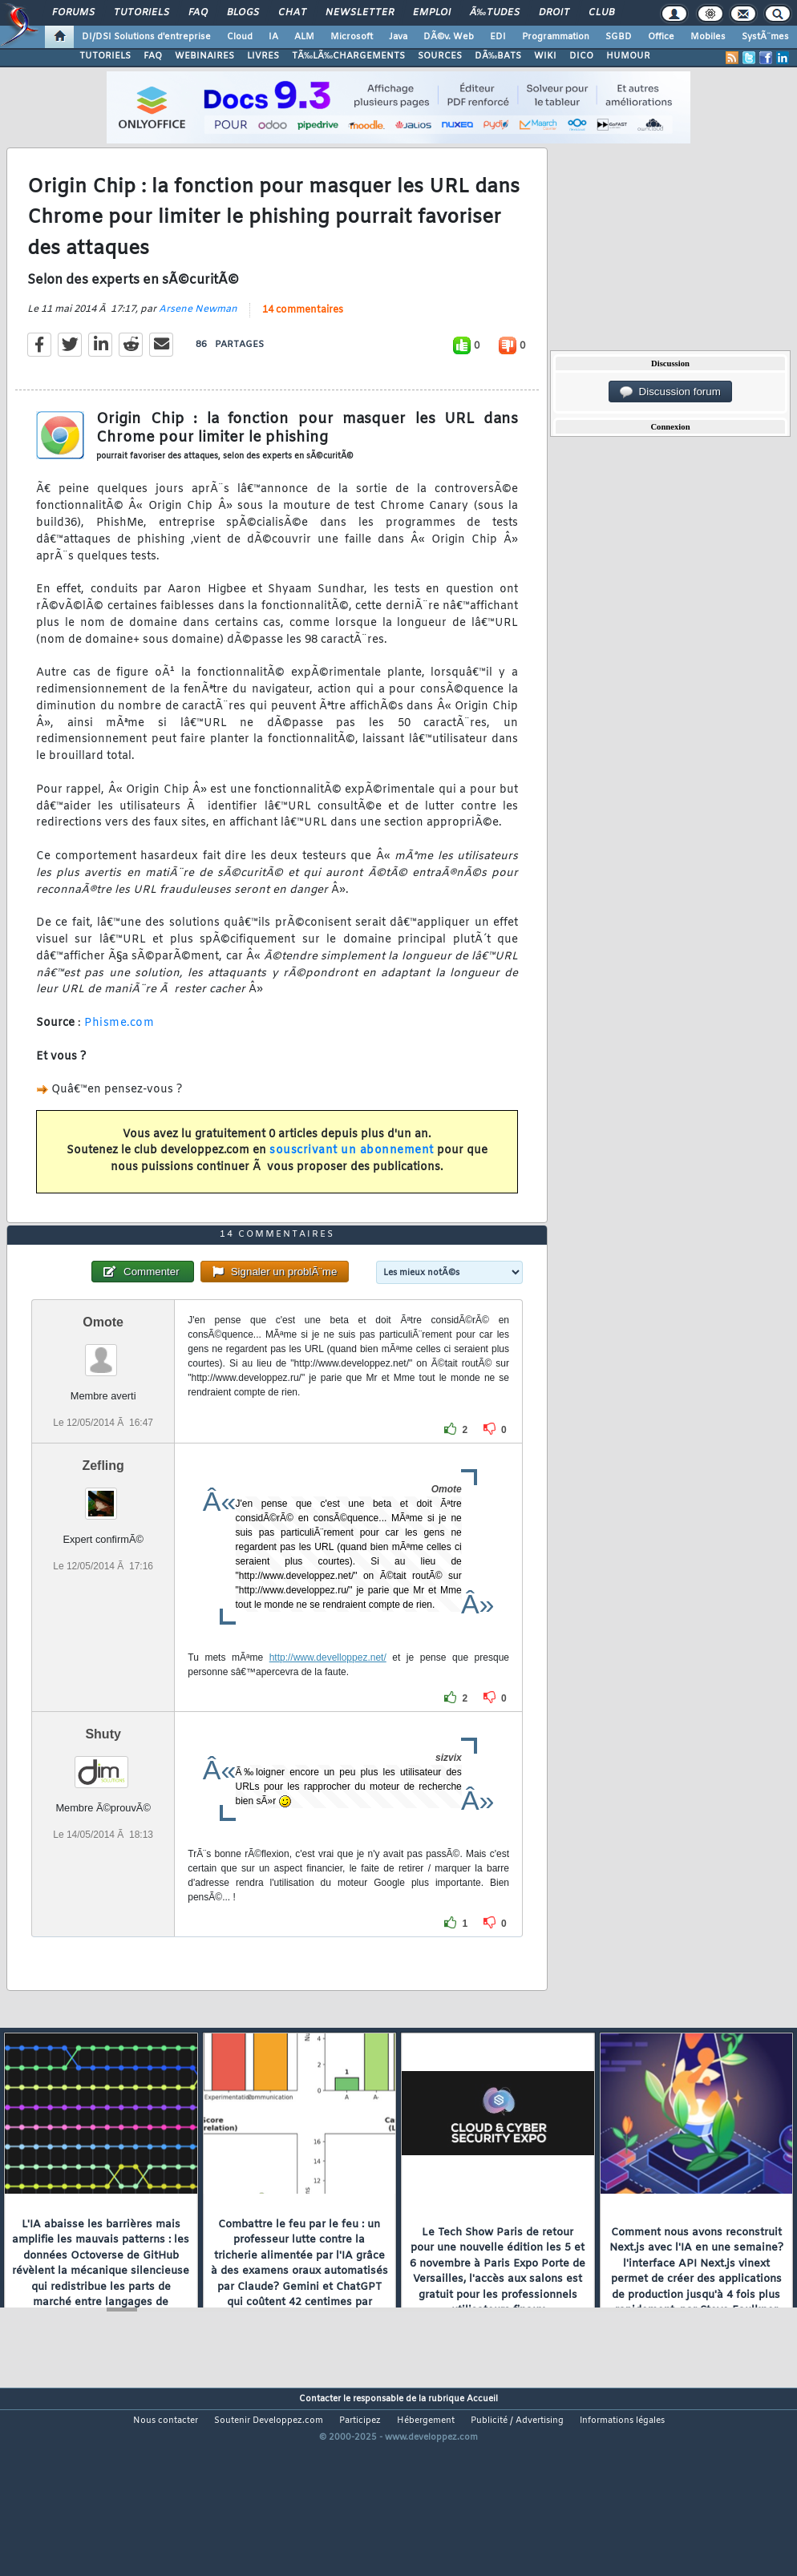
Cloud (240, 36)
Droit (554, 12)
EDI (498, 36)
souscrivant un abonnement (351, 1177)
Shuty (102, 1812)
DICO (581, 56)
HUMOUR (628, 56)
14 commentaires (302, 336)
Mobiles (708, 36)
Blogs (243, 12)
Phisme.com (119, 1048)
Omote (103, 1400)
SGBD (618, 36)
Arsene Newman (198, 335)
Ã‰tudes (494, 12)
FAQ (198, 12)
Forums (73, 12)
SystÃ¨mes (765, 36)
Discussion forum (670, 392)
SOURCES (440, 56)
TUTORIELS (105, 56)
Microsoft (351, 36)
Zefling (102, 1543)
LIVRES (263, 56)
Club (601, 12)
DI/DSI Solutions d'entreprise (146, 36)
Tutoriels (141, 12)
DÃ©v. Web (448, 36)
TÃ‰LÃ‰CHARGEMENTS (348, 56)
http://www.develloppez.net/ (327, 1735)
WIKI (545, 56)
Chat (292, 12)
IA (273, 36)
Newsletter (359, 12)
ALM (304, 36)
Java (398, 36)
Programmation (555, 36)
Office (661, 36)
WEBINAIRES (204, 56)
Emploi (431, 12)
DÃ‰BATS (498, 56)
